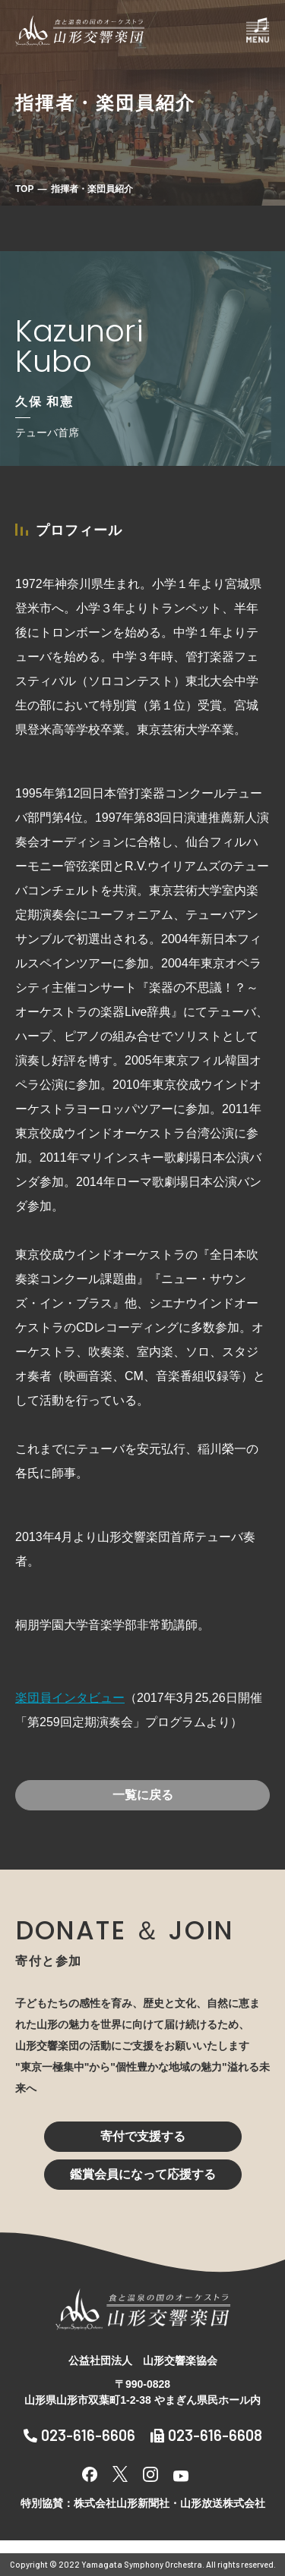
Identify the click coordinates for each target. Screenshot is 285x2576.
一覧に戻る (142, 1794)
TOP (24, 189)
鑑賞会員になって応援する (143, 2174)
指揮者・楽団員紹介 (92, 189)
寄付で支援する (142, 2136)
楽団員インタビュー (70, 1697)
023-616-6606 (79, 2435)
